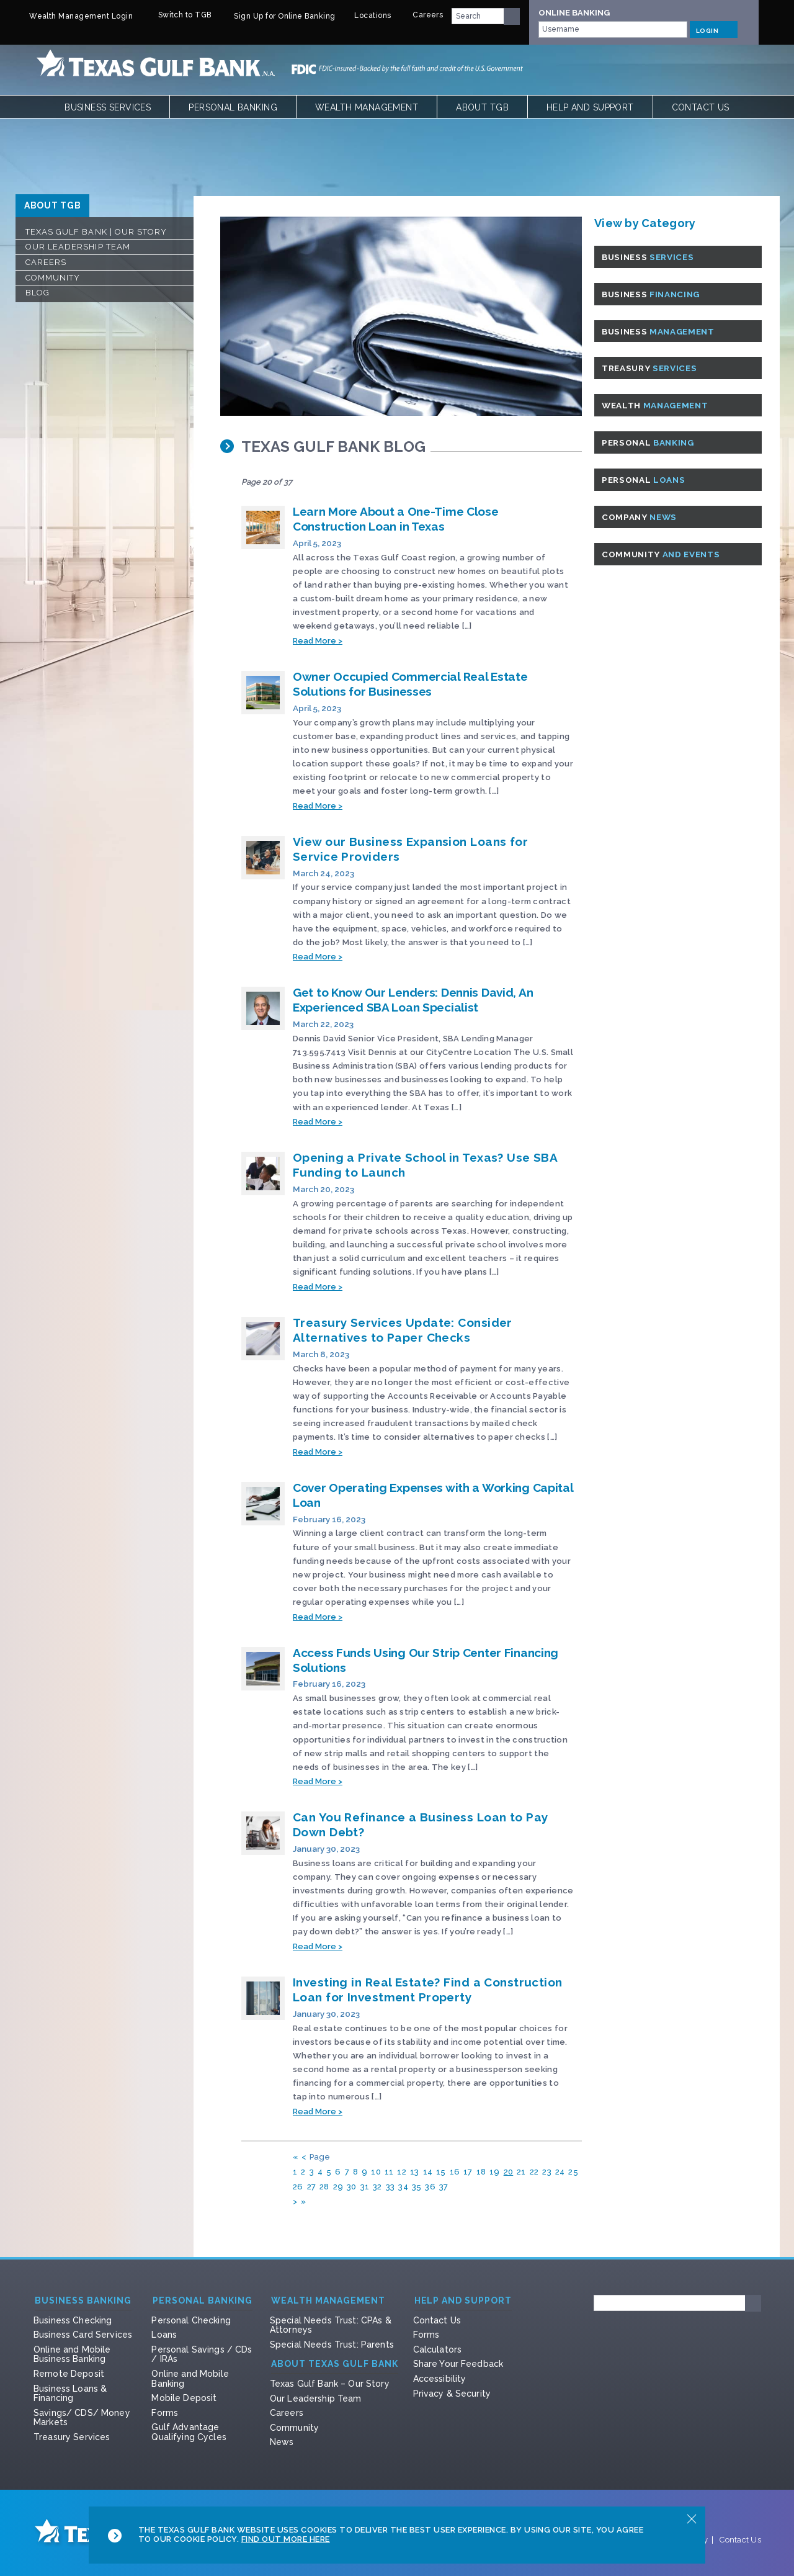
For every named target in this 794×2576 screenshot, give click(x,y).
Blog (37, 292)
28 (324, 2186)
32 (377, 2186)
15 (441, 2171)
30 (352, 2186)
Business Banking (83, 2300)
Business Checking (72, 2320)
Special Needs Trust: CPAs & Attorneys (330, 2325)
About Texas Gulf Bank (334, 2364)
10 (376, 2171)
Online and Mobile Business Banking (71, 2354)
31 (365, 2186)
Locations (367, 15)
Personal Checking (190, 2320)
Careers (421, 15)
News (282, 2442)
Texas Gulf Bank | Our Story (96, 231)
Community (52, 277)
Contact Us (700, 107)
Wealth (660, 405)
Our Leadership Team (77, 246)
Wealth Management (366, 107)
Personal (652, 442)
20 (509, 2171)
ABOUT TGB (52, 205)
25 (573, 2171)
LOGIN (713, 29)
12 (401, 2171)
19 (494, 2171)
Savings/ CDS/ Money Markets (81, 2418)
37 (443, 2186)
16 (455, 2171)
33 (390, 2186)
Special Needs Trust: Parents (332, 2344)
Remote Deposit (68, 2374)
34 (403, 2186)
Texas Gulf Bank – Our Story (330, 2384)
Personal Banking (233, 107)
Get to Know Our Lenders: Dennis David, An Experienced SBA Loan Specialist (413, 999)
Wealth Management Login (73, 16)
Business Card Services (82, 2335)
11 (389, 2171)
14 (428, 2171)
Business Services (108, 107)
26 (298, 2186)
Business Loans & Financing (70, 2393)
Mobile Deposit (183, 2398)
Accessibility (439, 2379)
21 (521, 2171)
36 (430, 2186)
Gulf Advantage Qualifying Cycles (188, 2432)
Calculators (437, 2349)
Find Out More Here (285, 2539)
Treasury (654, 368)
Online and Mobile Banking (189, 2379)
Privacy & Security (452, 2394)
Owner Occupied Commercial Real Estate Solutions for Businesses (410, 684)
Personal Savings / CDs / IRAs (201, 2354)
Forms (164, 2413)
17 (468, 2171)
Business (652, 257)
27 (311, 2186)
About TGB (482, 107)
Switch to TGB (176, 15)
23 (546, 2171)
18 (481, 2171)
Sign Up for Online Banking (277, 16)
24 (560, 2171)
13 (414, 2171)
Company (644, 517)
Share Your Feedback (458, 2364)
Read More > (317, 640)
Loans (164, 2335)
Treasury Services (71, 2437)
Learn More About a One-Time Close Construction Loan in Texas (396, 519)
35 (417, 2186)
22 (534, 2171)
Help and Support (590, 107)
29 (338, 2186)
